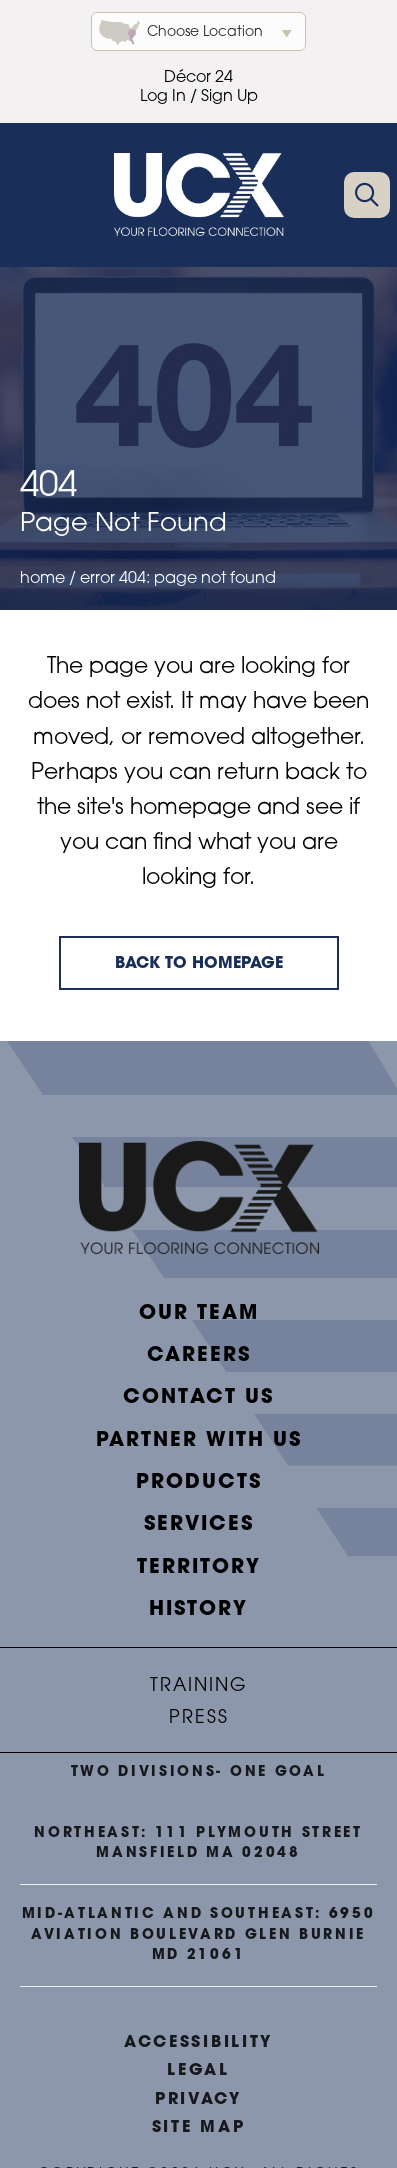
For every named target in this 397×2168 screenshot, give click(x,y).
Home (42, 579)
